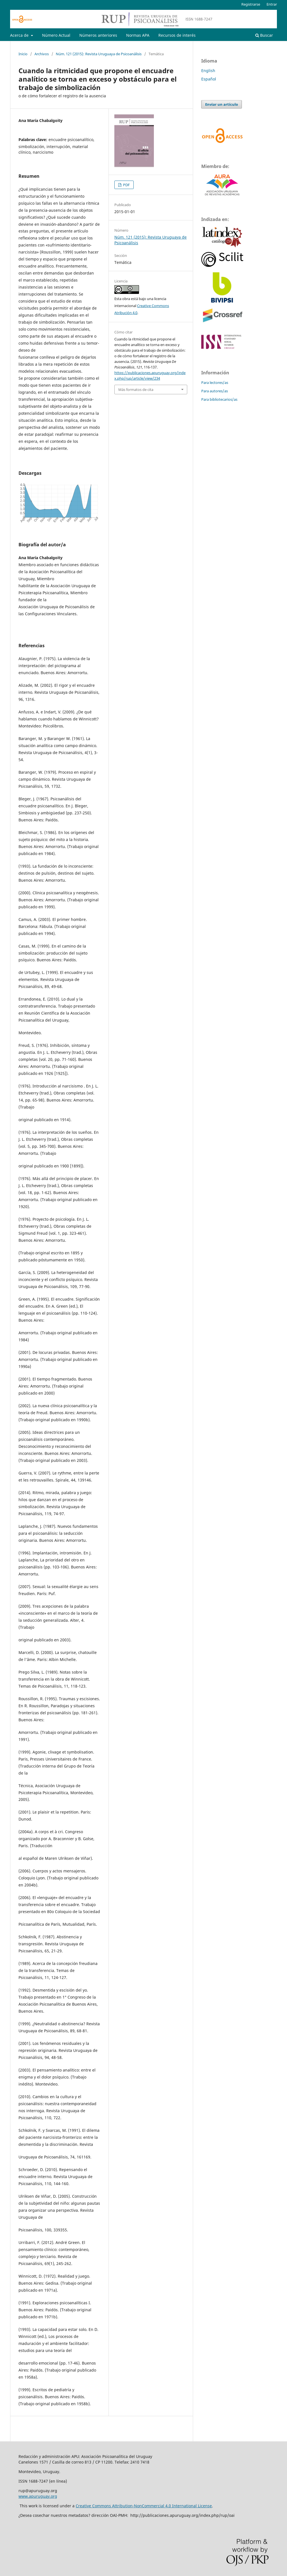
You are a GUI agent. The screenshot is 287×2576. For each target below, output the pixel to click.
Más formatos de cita (135, 389)
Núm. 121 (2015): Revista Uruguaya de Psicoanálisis (99, 53)
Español (208, 79)
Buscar (264, 35)
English (208, 70)
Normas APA (137, 35)
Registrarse (250, 4)
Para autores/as (214, 390)
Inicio (22, 53)
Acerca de (20, 35)
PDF (126, 184)
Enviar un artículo (221, 104)
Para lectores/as (214, 382)
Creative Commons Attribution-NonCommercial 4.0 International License (144, 2505)
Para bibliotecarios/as (219, 399)
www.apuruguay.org (37, 2496)
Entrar (272, 4)
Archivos (41, 53)
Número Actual (56, 35)
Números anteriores (98, 35)
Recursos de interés (177, 35)
